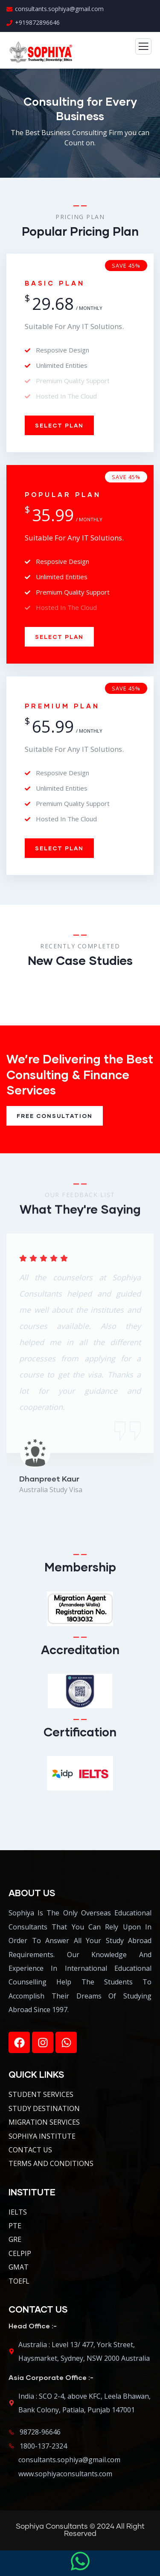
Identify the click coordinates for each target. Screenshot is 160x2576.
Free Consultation (55, 1115)
